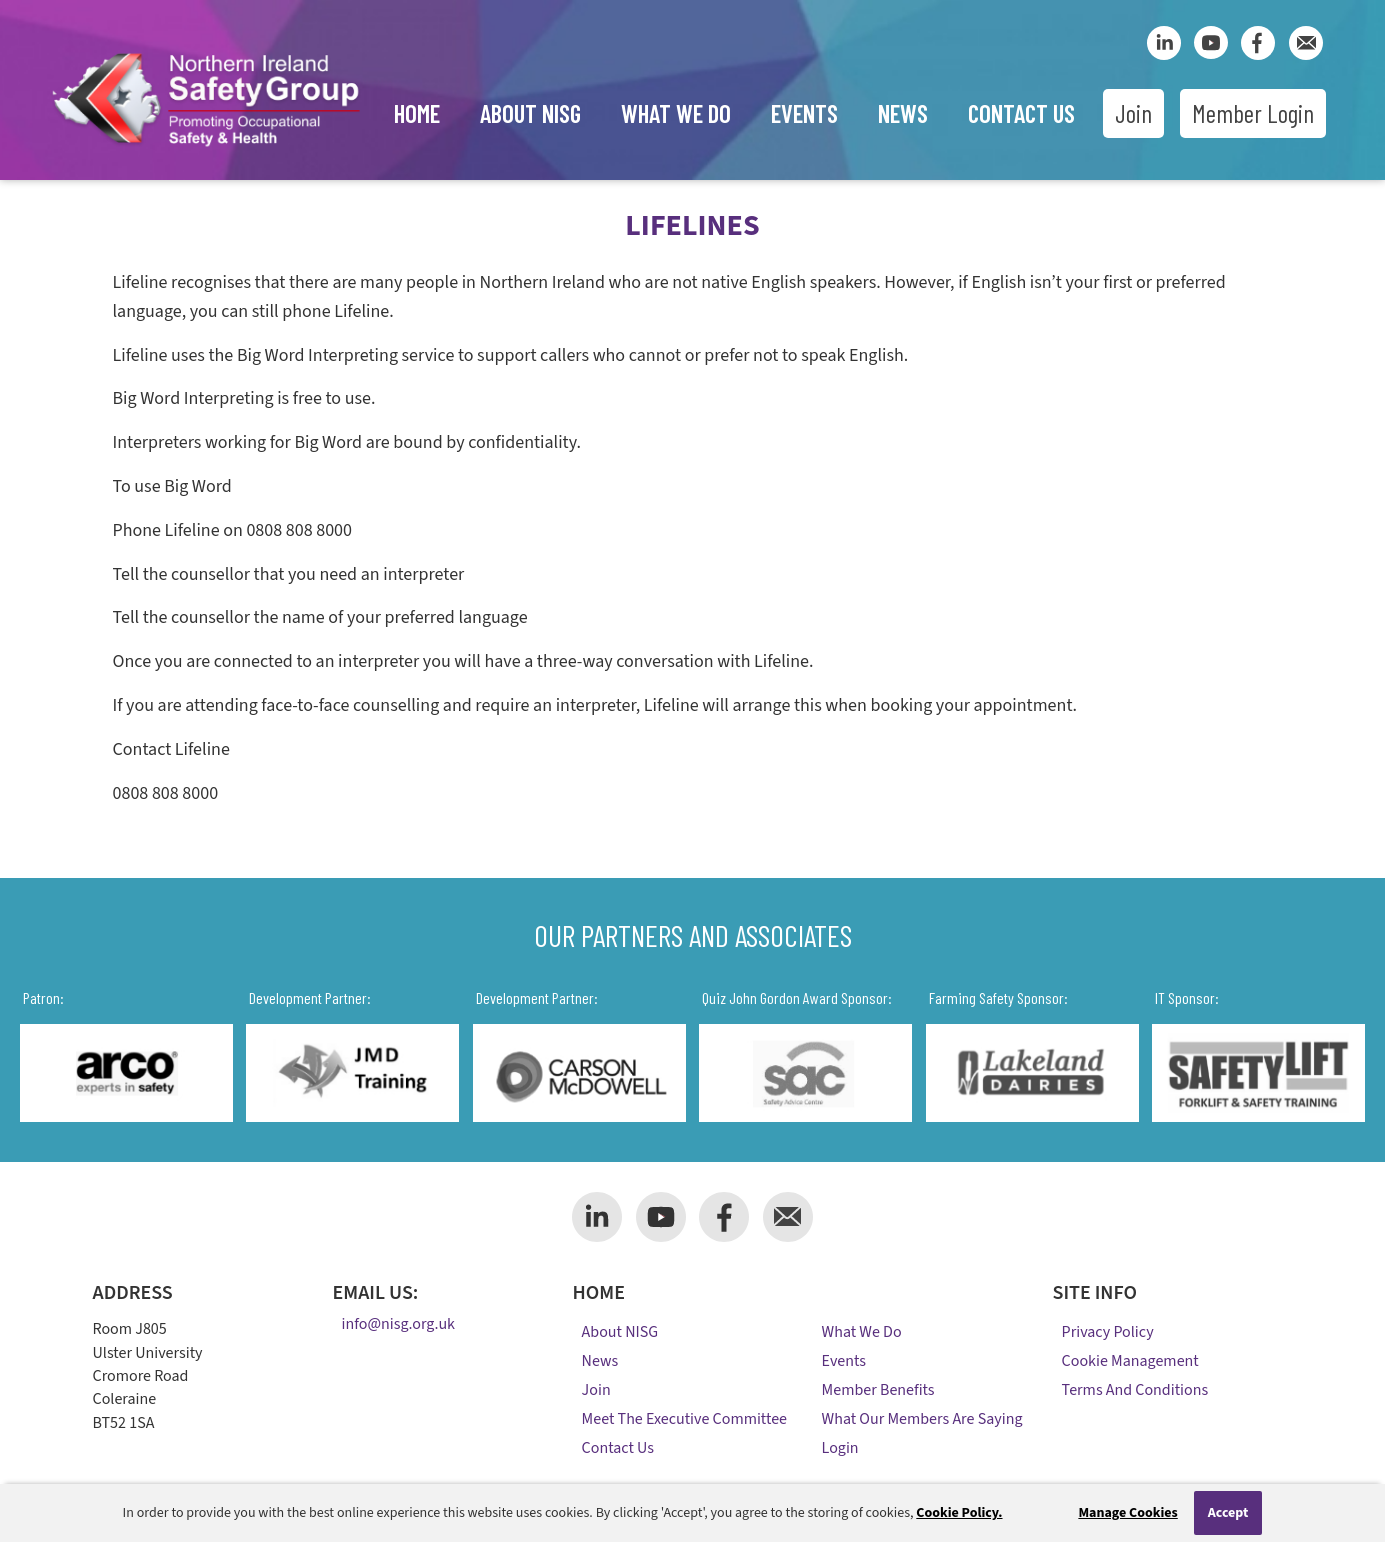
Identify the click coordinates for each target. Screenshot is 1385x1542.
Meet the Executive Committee (684, 1419)
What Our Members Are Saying (922, 1419)
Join (1133, 113)
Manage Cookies (1127, 1513)
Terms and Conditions (1135, 1390)
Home (417, 113)
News (903, 113)
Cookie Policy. (959, 1513)
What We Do (676, 113)
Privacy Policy (1108, 1332)
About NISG (530, 113)
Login (840, 1448)
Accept (1228, 1513)
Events (804, 113)
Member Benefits (878, 1390)
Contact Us (1021, 113)
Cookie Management (1130, 1361)
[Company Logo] (205, 149)
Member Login (1253, 113)
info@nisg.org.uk (398, 1325)
